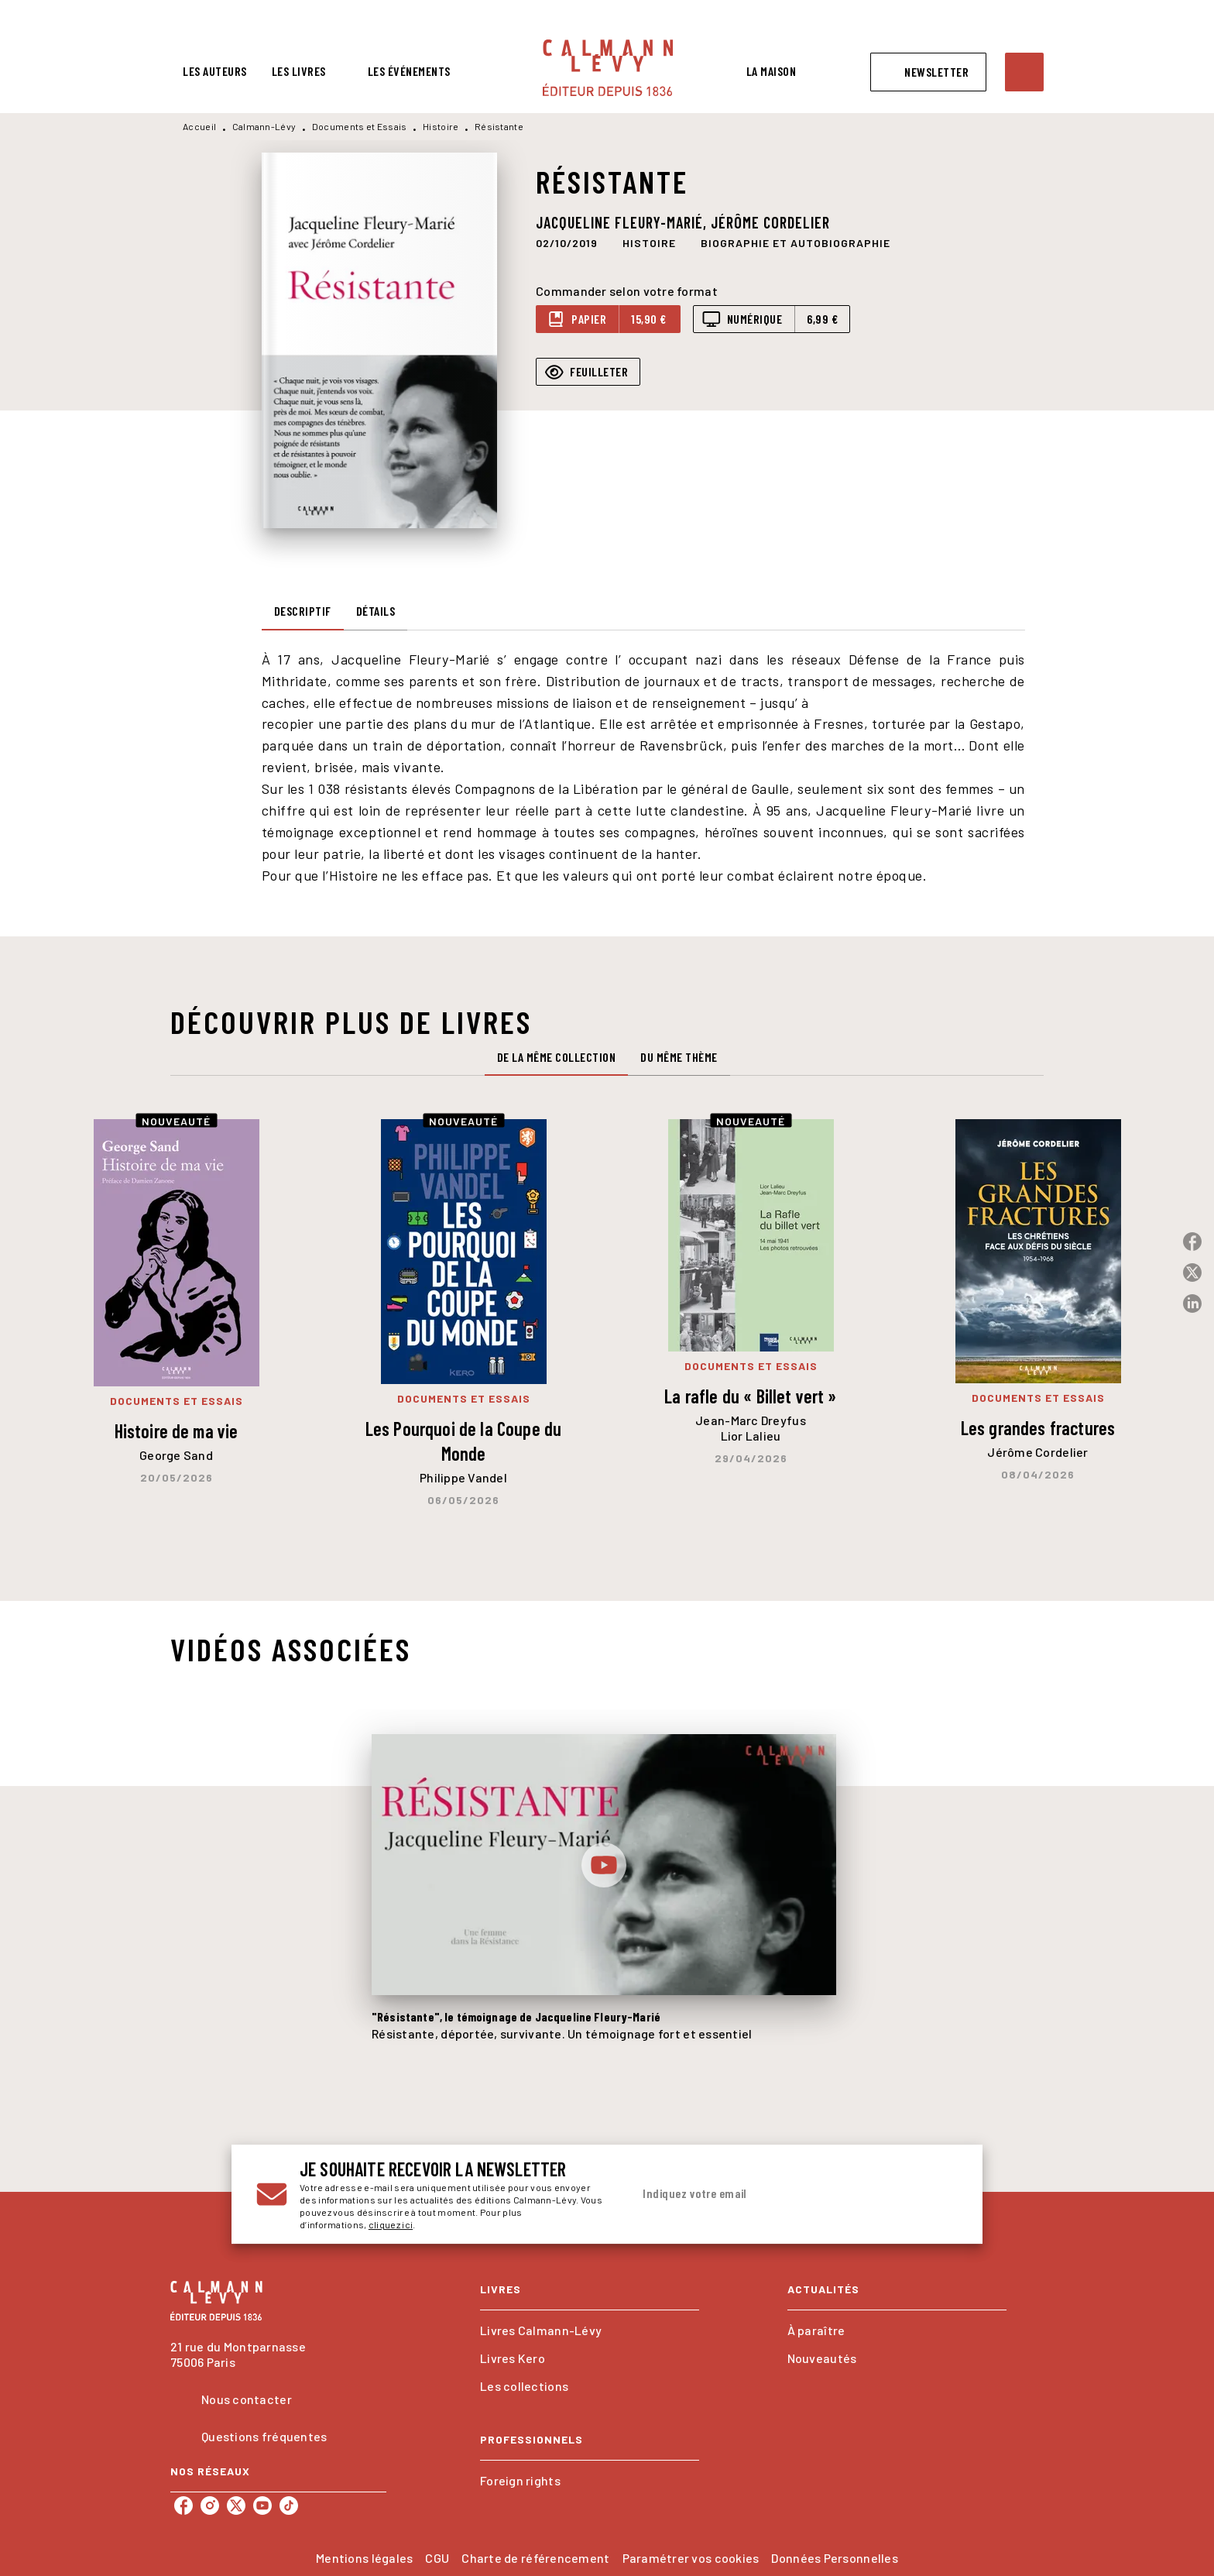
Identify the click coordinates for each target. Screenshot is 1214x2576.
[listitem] (183, 2505)
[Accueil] (608, 68)
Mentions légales (364, 2557)
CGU (437, 2557)
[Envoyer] (939, 2194)
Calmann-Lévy (264, 126)
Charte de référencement (535, 2557)
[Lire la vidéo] (603, 1865)
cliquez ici (391, 2224)
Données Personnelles (834, 2557)
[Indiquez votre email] (775, 2194)
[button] (928, 72)
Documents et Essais (359, 126)
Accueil (199, 126)
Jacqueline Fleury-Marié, (623, 222)
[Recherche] (1024, 72)
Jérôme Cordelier (770, 222)
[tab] (214, 71)
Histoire (440, 126)
